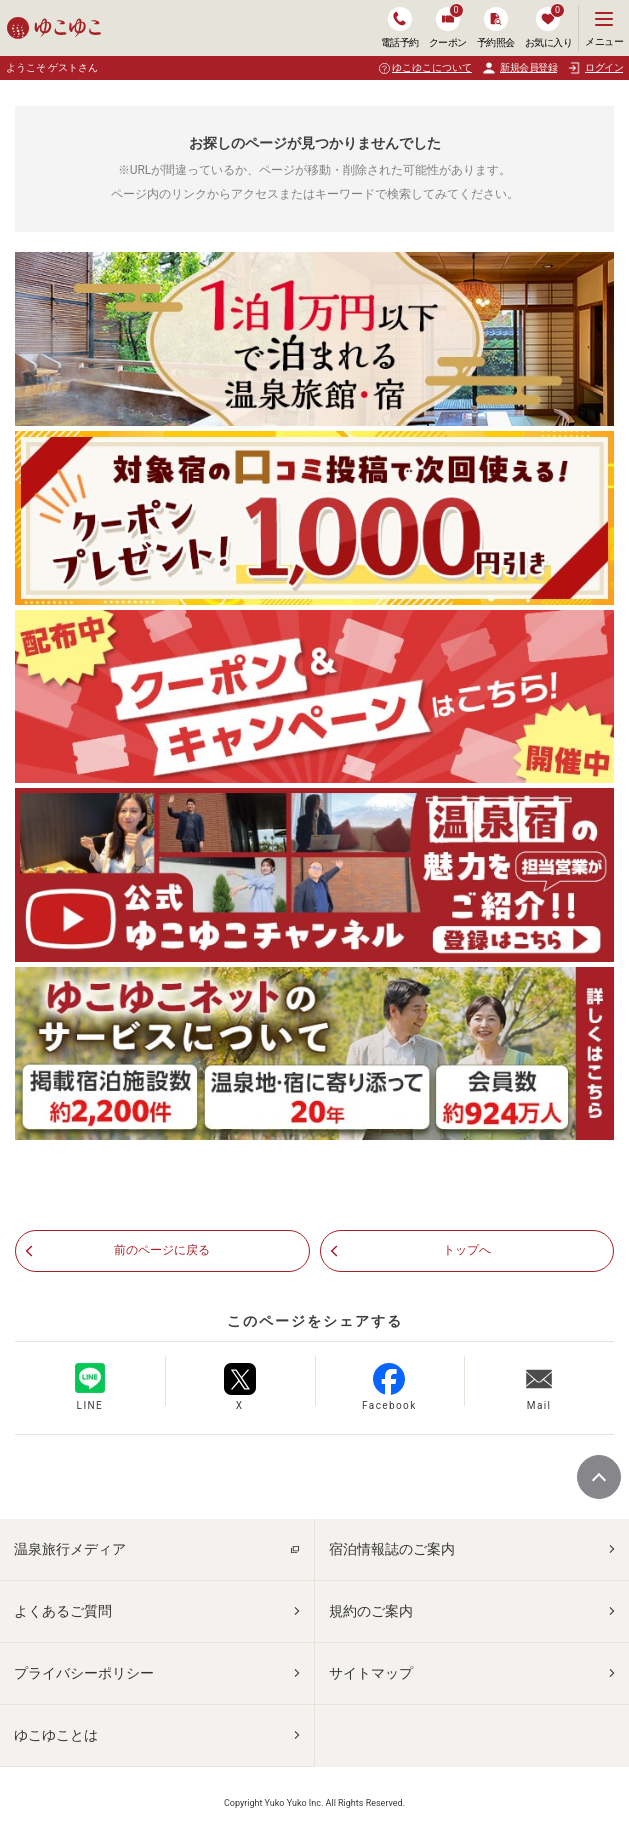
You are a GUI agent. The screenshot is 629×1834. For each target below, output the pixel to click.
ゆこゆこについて (432, 67)
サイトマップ (371, 1673)
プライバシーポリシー (84, 1673)
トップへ (467, 1250)
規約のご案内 (371, 1611)
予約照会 (496, 27)
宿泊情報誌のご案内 (392, 1549)
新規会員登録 (519, 68)
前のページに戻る (162, 1250)
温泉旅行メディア (70, 1549)
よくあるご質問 (63, 1611)
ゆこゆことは (56, 1735)
